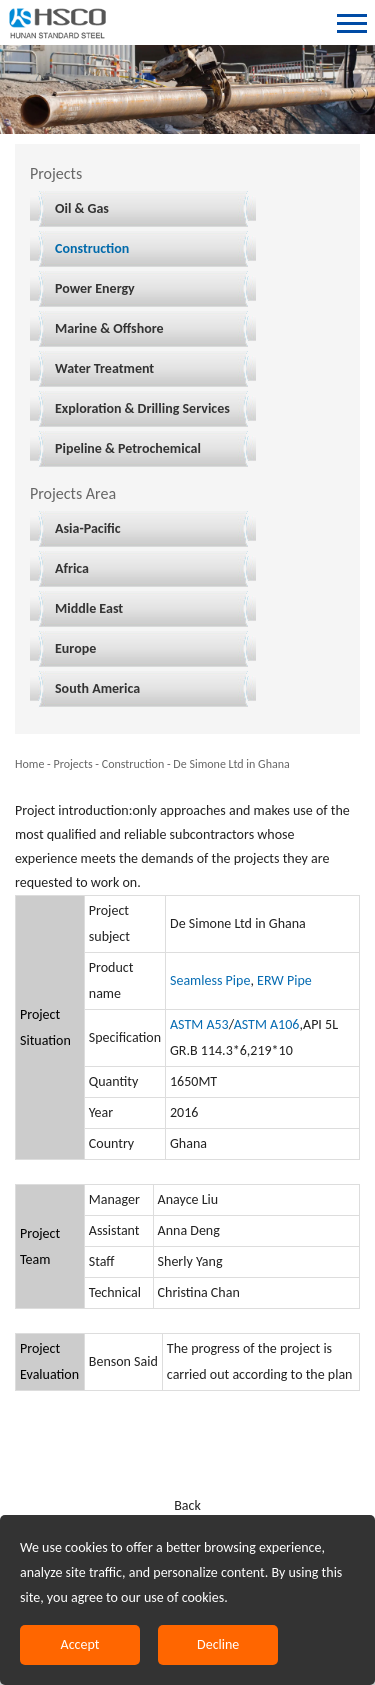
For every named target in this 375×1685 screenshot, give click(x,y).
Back (187, 1505)
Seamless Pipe (210, 980)
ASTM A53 (199, 1024)
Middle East (89, 608)
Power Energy (95, 288)
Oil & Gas (82, 208)
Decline (218, 1644)
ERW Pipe (284, 980)
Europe (75, 648)
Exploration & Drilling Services (142, 408)
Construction (92, 248)
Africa (72, 568)
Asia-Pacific (88, 528)
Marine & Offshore (109, 328)
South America (97, 688)
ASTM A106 (267, 1024)
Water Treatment (104, 368)
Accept (80, 1644)
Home (29, 764)
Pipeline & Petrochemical (128, 448)
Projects (72, 764)
